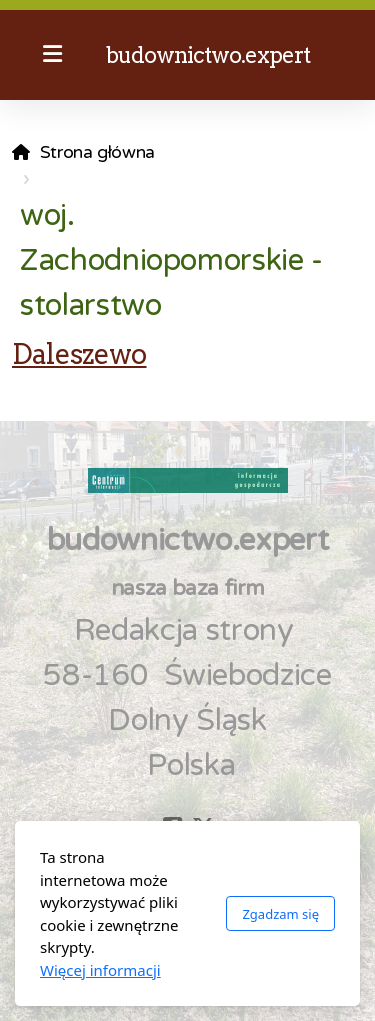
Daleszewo (79, 354)
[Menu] (52, 55)
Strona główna (97, 152)
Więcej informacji (100, 970)
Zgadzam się (280, 914)
